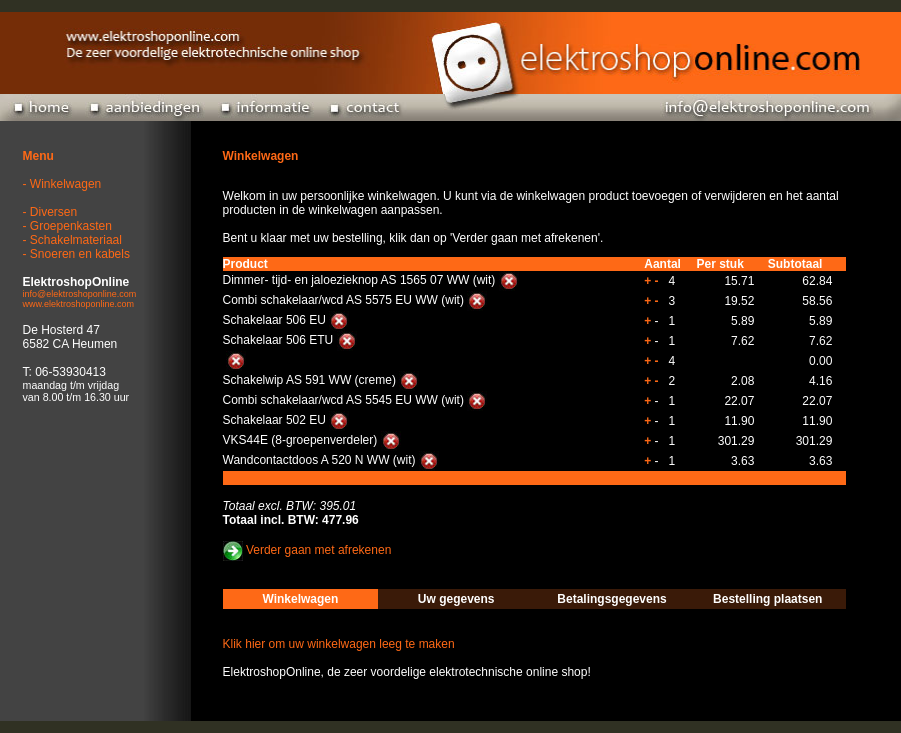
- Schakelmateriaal (72, 240)
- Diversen (50, 212)
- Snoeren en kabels (76, 254)
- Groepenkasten (67, 226)
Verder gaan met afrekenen (318, 551)
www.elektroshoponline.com (79, 304)
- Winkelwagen (62, 184)
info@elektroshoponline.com (80, 294)
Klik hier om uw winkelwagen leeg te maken (339, 644)
